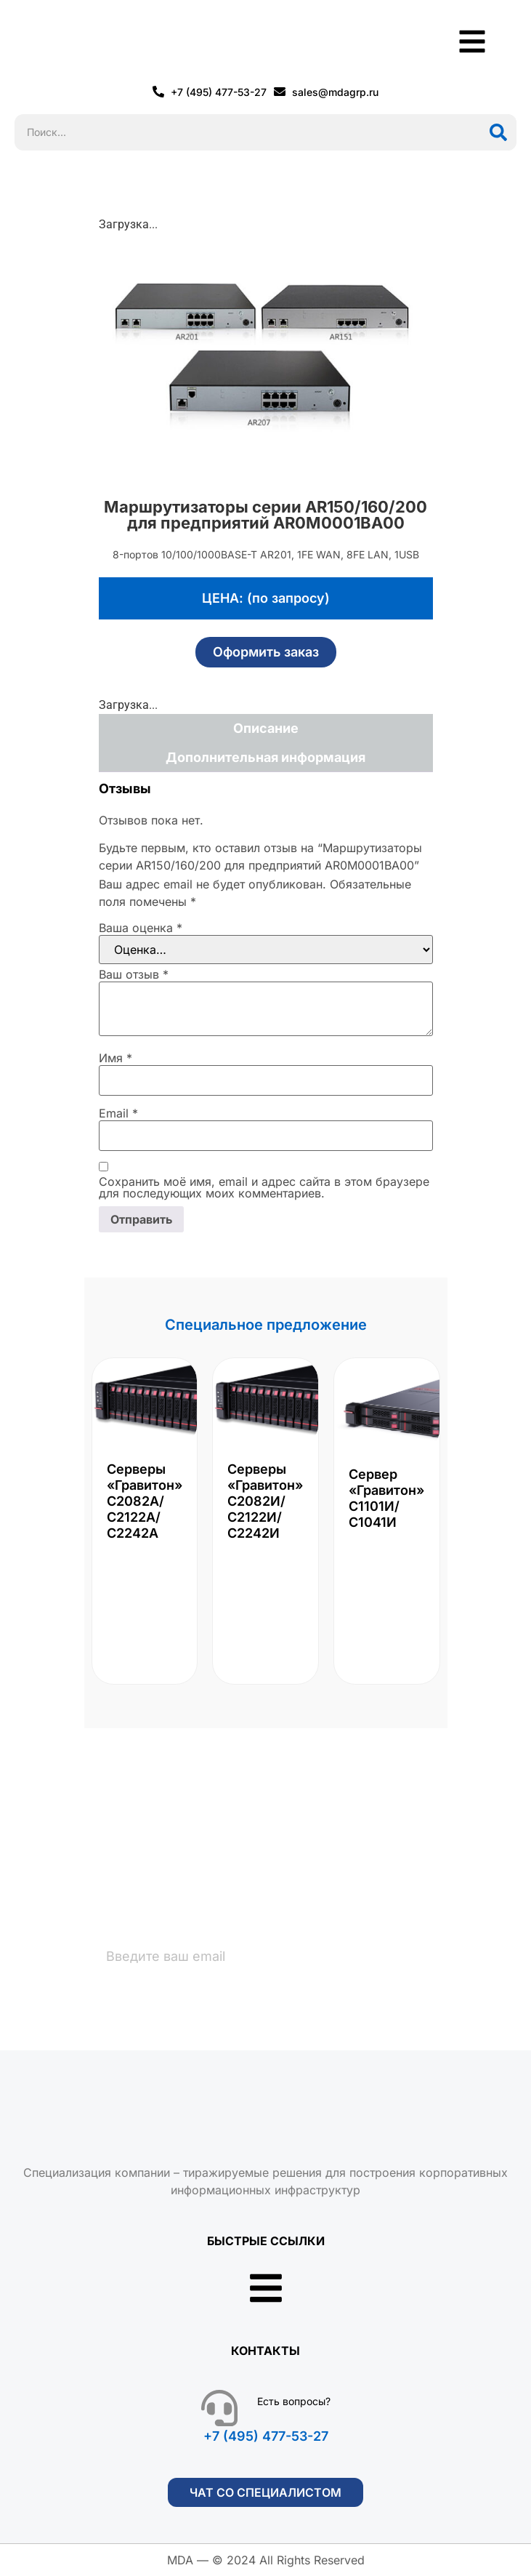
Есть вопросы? (294, 2401)
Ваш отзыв (134, 974)
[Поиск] (498, 132)
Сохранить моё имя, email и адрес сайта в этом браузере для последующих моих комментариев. (264, 1187)
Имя (115, 1058)
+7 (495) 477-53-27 (265, 2436)
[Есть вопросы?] (219, 2408)
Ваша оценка (140, 928)
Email (118, 1113)
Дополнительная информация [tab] (265, 757)
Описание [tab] (266, 728)
